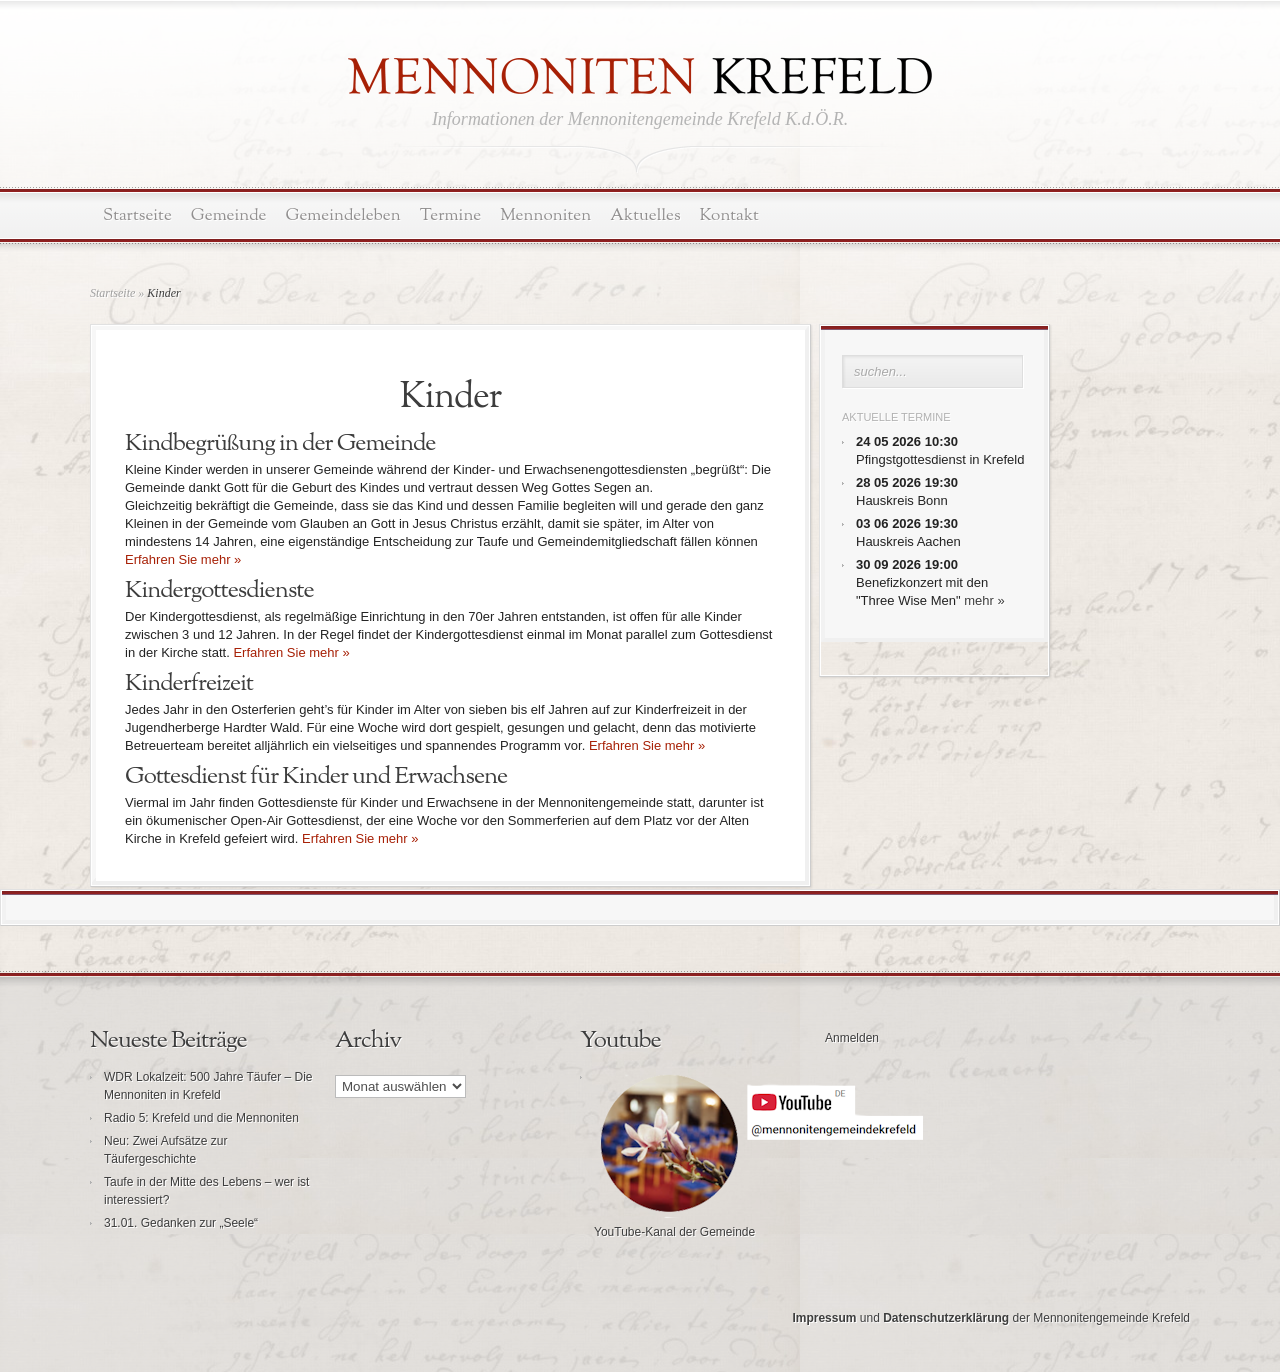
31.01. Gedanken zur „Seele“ (181, 1223)
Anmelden (852, 1038)
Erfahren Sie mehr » (183, 559)
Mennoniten (545, 215)
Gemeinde (229, 215)
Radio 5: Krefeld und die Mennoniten (201, 1118)
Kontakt (729, 215)
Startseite (137, 215)
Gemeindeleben (343, 215)
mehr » (984, 600)
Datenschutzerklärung (946, 1318)
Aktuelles (645, 215)
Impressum (824, 1318)
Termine (450, 215)
